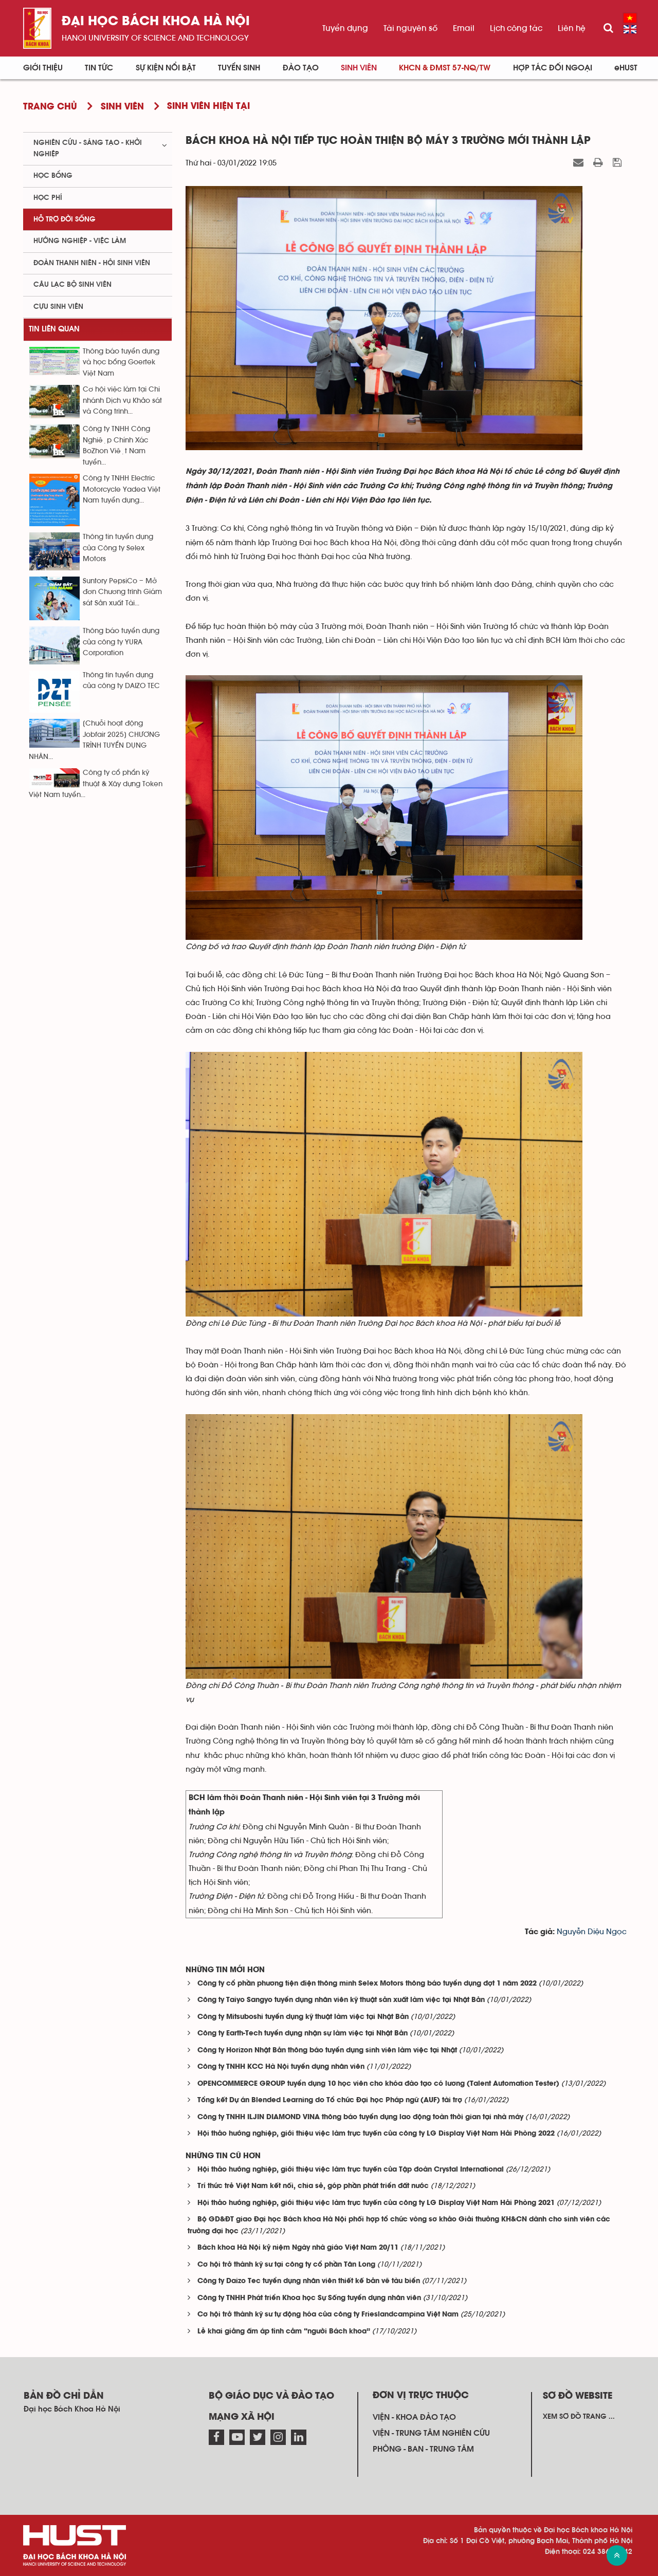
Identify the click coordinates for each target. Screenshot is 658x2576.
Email (463, 28)
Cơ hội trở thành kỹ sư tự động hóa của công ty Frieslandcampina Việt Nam (328, 2314)
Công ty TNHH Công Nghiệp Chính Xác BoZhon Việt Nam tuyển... (116, 445)
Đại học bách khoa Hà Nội (156, 22)
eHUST (625, 68)
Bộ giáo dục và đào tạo (271, 2396)
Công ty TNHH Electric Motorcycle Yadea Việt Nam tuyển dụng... (121, 489)
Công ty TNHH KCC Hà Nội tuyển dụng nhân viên (280, 2067)
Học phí (47, 197)
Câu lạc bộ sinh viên (72, 284)
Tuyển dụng (345, 28)
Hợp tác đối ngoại (552, 68)
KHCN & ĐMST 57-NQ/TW (444, 68)
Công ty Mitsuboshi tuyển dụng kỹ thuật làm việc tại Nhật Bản (303, 2017)
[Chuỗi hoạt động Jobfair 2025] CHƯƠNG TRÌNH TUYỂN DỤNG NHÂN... (94, 740)
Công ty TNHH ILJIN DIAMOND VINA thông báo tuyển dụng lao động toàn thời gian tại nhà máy (360, 2117)
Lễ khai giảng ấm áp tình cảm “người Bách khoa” (283, 2331)
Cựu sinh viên (58, 306)
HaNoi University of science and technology (155, 38)
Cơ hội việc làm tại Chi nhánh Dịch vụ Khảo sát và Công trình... (122, 400)
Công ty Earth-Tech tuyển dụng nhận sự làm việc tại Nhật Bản (302, 2033)
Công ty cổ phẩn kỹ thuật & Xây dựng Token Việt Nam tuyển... (95, 784)
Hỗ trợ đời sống (64, 219)
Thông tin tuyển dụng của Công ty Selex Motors (118, 548)
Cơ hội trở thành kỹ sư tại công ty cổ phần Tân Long (286, 2265)
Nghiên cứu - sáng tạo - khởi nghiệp (87, 148)
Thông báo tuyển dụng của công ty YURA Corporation (121, 642)
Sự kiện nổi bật (166, 68)
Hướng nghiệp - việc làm (79, 241)
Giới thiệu (43, 68)
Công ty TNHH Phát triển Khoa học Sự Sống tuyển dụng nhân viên (309, 2298)
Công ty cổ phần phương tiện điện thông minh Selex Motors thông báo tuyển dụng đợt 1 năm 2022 (367, 1983)
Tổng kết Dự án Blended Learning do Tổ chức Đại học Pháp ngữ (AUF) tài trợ (329, 2100)
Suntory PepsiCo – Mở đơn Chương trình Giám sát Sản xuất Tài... (122, 592)
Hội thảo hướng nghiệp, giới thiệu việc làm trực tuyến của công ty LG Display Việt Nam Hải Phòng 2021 (376, 2203)
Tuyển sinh (239, 68)
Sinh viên (359, 68)
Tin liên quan (54, 329)
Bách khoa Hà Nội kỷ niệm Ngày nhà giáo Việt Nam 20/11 (297, 2248)
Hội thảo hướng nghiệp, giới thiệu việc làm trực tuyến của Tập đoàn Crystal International (350, 2169)
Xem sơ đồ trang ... (579, 2416)
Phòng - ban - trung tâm (423, 2449)
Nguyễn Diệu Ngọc (592, 1932)
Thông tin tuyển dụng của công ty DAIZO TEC (121, 681)
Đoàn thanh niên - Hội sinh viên (91, 263)
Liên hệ (572, 28)
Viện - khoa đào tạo (414, 2417)
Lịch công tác (516, 28)
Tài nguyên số (410, 28)
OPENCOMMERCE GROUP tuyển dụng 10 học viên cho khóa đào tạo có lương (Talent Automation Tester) (378, 2084)
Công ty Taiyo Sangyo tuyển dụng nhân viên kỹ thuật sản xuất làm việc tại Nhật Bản (341, 2000)
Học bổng (52, 175)
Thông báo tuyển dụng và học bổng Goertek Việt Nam (121, 362)
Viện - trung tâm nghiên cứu (431, 2433)
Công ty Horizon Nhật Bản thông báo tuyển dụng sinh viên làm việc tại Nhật (327, 2050)
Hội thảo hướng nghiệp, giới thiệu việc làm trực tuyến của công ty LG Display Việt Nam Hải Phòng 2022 (376, 2133)
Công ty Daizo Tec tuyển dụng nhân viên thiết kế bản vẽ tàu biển (308, 2281)
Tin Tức (99, 68)
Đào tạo (301, 68)
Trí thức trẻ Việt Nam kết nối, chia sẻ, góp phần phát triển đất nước (313, 2186)
